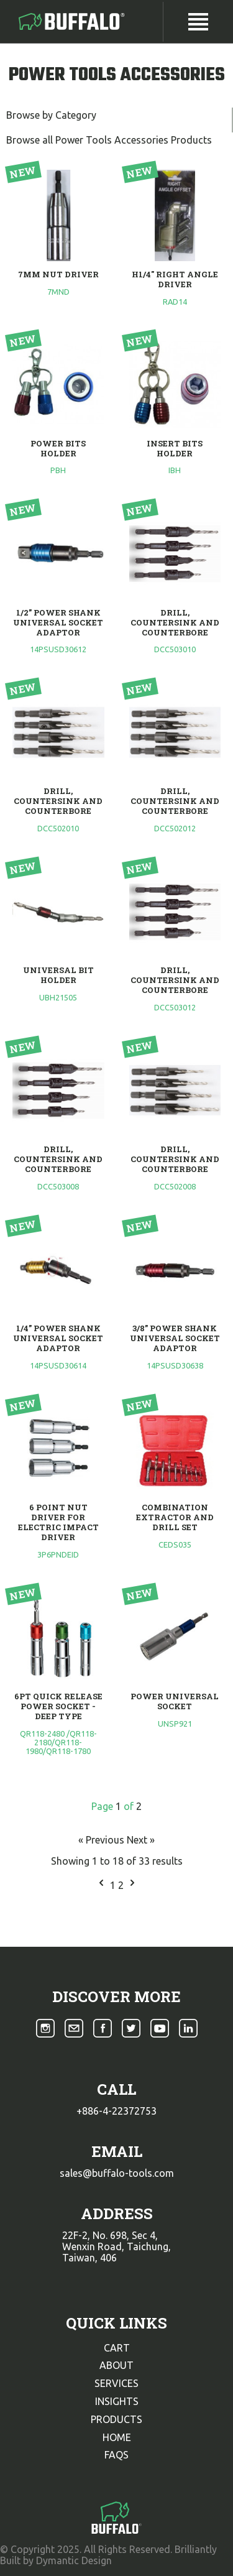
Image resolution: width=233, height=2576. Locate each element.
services (116, 2383)
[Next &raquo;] (132, 1885)
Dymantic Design (74, 2560)
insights (117, 2401)
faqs (116, 2454)
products (116, 2419)
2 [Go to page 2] (122, 1885)
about (116, 2365)
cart (117, 2347)
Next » (141, 1839)
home (117, 2437)
